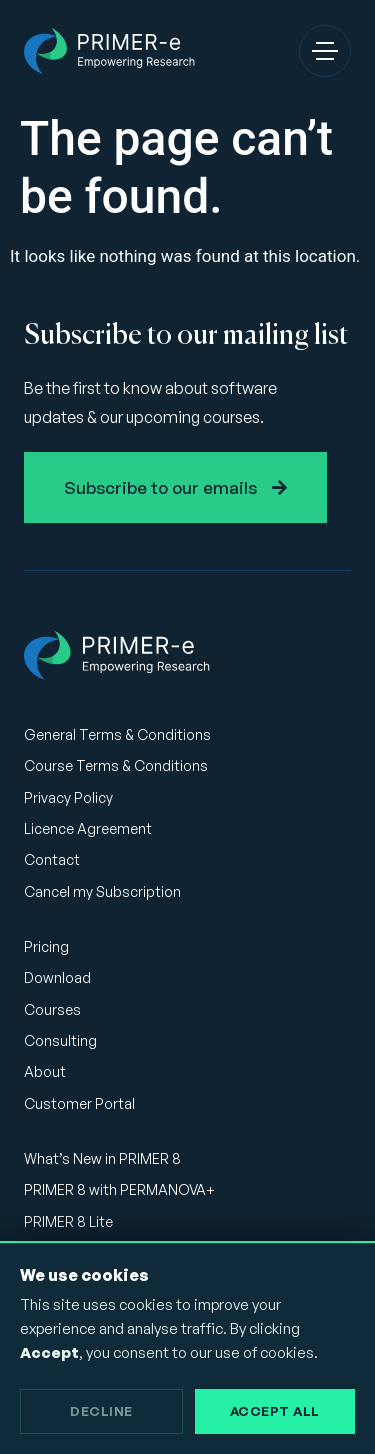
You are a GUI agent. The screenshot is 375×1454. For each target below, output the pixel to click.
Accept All (275, 1411)
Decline (101, 1411)
